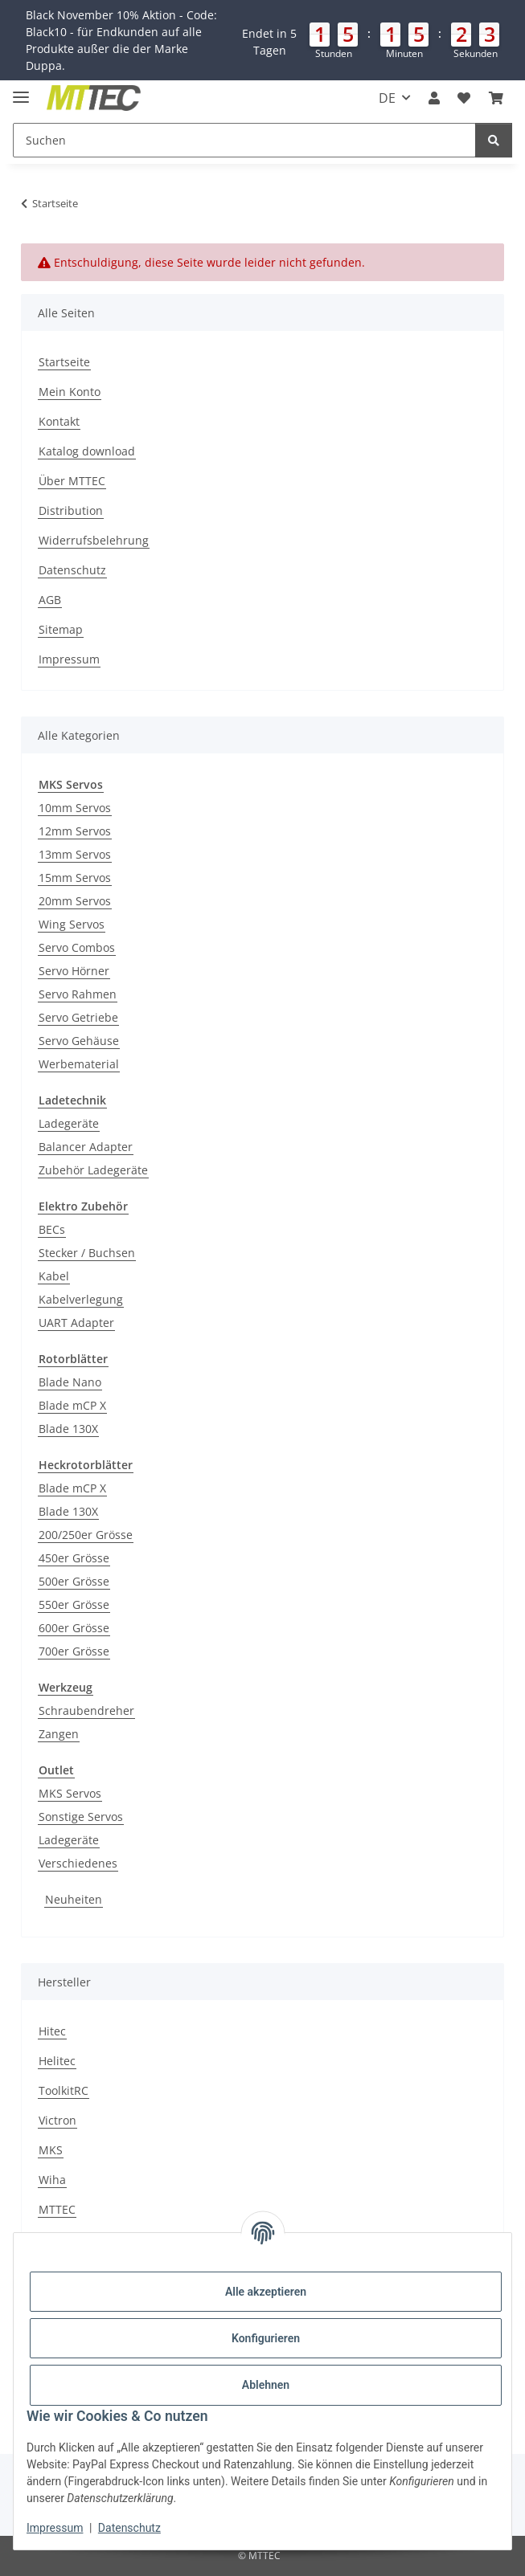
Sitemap (61, 629)
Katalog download (87, 451)
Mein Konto (69, 391)
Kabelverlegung (81, 1299)
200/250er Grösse (86, 1534)
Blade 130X (68, 1428)
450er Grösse (74, 1558)
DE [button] (387, 98)
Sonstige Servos (81, 1816)
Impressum (55, 2527)
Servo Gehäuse (79, 1040)
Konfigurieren (266, 2338)
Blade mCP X (72, 1405)
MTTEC (57, 2209)
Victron (57, 2120)
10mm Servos (75, 807)
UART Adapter (76, 1322)
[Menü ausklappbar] (21, 90)
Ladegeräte (69, 1123)
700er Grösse (74, 1651)
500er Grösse (74, 1581)
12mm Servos (75, 831)
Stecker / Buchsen (87, 1252)
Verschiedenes (78, 1863)
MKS (51, 2150)
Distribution (71, 510)
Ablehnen (265, 2384)
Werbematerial (79, 1064)
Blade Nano (70, 1382)
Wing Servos (72, 924)
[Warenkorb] (496, 98)
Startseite (64, 361)
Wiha (52, 2179)
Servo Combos (77, 947)
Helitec (57, 2060)
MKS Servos (70, 1793)
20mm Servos (75, 900)
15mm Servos (75, 877)
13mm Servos (75, 854)
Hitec (52, 2031)
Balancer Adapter (86, 1146)
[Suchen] (244, 140)
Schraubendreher (86, 1710)
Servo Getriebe (78, 1017)
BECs (52, 1229)
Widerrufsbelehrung (94, 540)
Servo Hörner (74, 970)
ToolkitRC (63, 2090)
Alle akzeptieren (265, 2291)
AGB (50, 599)
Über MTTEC (72, 480)
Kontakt (59, 421)
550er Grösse (74, 1604)
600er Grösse (74, 1627)
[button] (262, 40)
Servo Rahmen (78, 994)
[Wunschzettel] (464, 98)
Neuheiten (73, 1899)
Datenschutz (129, 2527)
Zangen (59, 1733)
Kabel (54, 1276)
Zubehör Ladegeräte (93, 1170)
